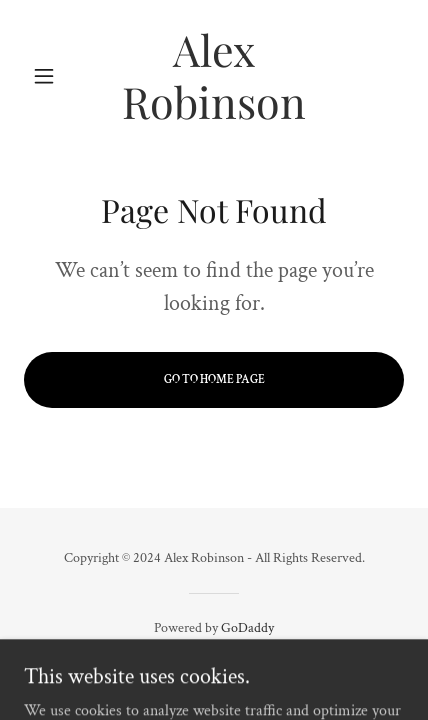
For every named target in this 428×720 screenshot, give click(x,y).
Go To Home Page (214, 379)
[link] (214, 75)
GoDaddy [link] (247, 628)
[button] (52, 76)
